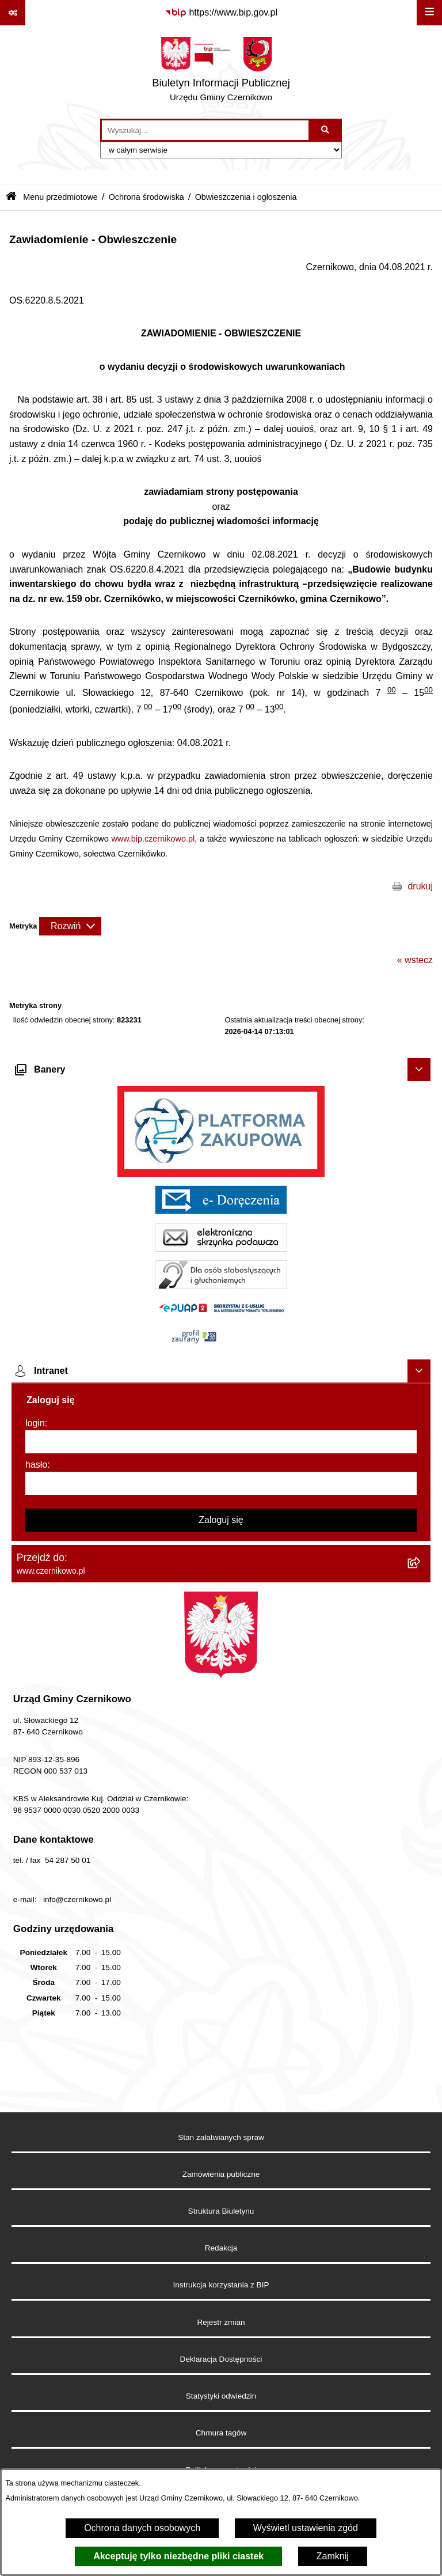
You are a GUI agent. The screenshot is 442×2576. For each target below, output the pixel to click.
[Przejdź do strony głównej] (221, 72)
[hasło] (221, 1483)
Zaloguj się (221, 1520)
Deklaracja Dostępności (221, 2359)
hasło (36, 1464)
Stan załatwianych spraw (221, 2137)
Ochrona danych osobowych (142, 2528)
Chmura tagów (221, 2433)
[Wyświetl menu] (429, 12)
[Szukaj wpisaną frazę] (326, 130)
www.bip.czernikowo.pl (153, 838)
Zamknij (333, 2556)
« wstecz (415, 960)
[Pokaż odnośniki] (12, 12)
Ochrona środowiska (146, 197)
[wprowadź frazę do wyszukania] (205, 130)
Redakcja (221, 2248)
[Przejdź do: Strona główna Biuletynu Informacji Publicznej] (11, 197)
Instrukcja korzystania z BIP (221, 2284)
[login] (221, 1441)
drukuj (420, 886)
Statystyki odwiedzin (221, 2396)
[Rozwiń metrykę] (70, 926)
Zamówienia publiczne (221, 2174)
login (35, 1423)
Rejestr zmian (221, 2322)
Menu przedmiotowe (60, 197)
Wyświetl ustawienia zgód (305, 2528)
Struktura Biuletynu (221, 2211)
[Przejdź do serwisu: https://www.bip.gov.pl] (221, 12)
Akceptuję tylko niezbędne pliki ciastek (178, 2556)
